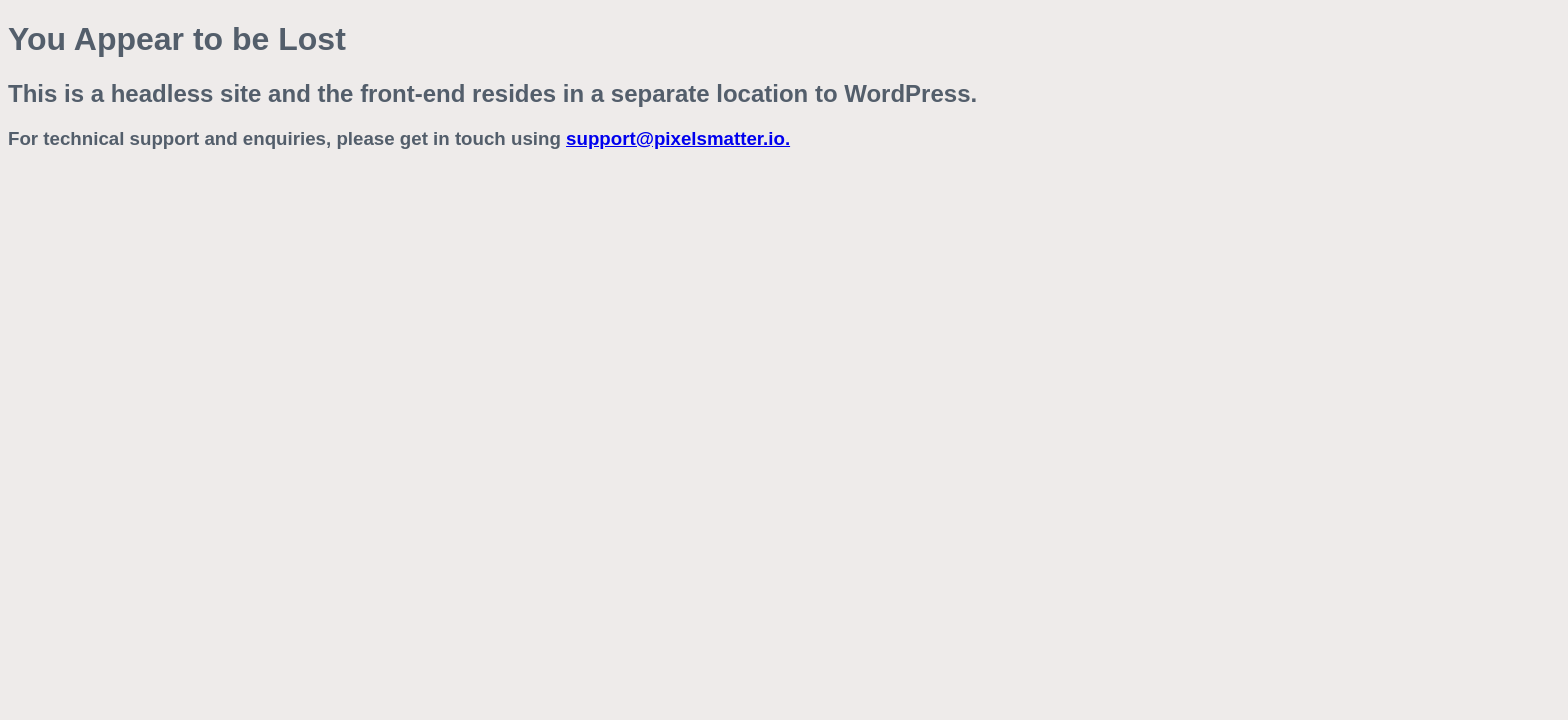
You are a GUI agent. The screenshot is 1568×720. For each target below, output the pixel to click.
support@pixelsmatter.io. (678, 138)
